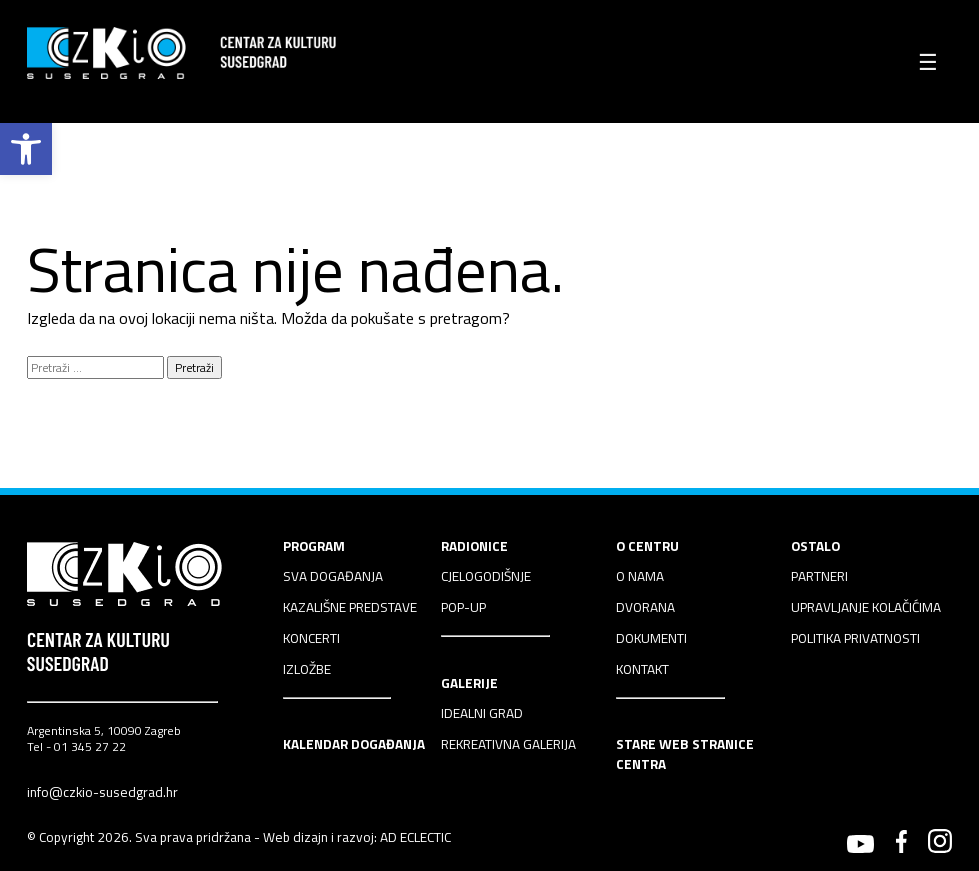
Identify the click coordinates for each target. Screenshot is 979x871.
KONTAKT (642, 669)
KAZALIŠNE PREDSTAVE (350, 607)
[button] (26, 149)
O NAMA (640, 576)
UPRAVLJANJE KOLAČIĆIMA (866, 607)
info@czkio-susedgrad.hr (102, 792)
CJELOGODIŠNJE (486, 576)
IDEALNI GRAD (482, 713)
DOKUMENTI (651, 638)
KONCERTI (311, 638)
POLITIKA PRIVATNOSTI (855, 638)
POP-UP (463, 607)
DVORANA (645, 607)
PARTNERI (819, 576)
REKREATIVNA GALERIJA (508, 744)
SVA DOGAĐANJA (333, 576)
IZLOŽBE (307, 669)
